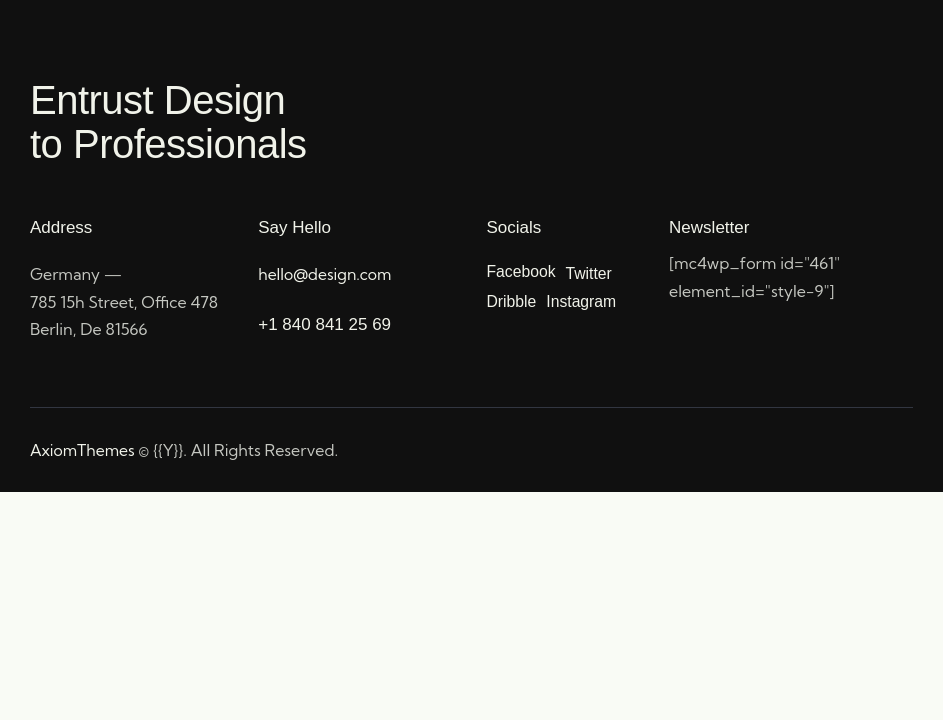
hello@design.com (325, 274)
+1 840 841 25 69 (324, 324)
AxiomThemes (83, 450)
